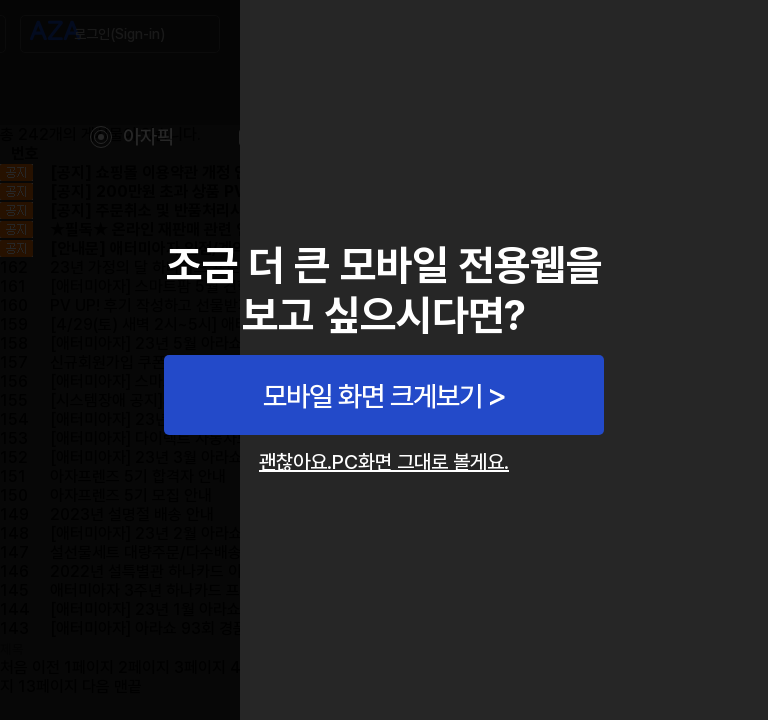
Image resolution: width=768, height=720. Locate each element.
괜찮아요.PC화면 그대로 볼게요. (384, 462)
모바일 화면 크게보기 (372, 396)
